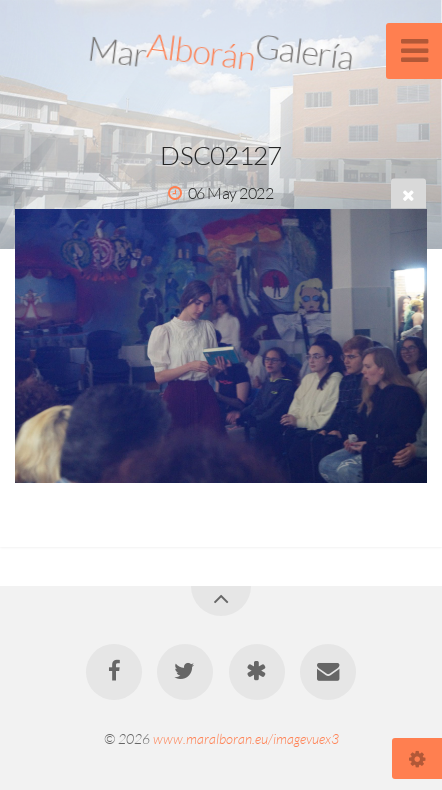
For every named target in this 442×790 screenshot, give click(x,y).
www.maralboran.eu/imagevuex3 (246, 738)
